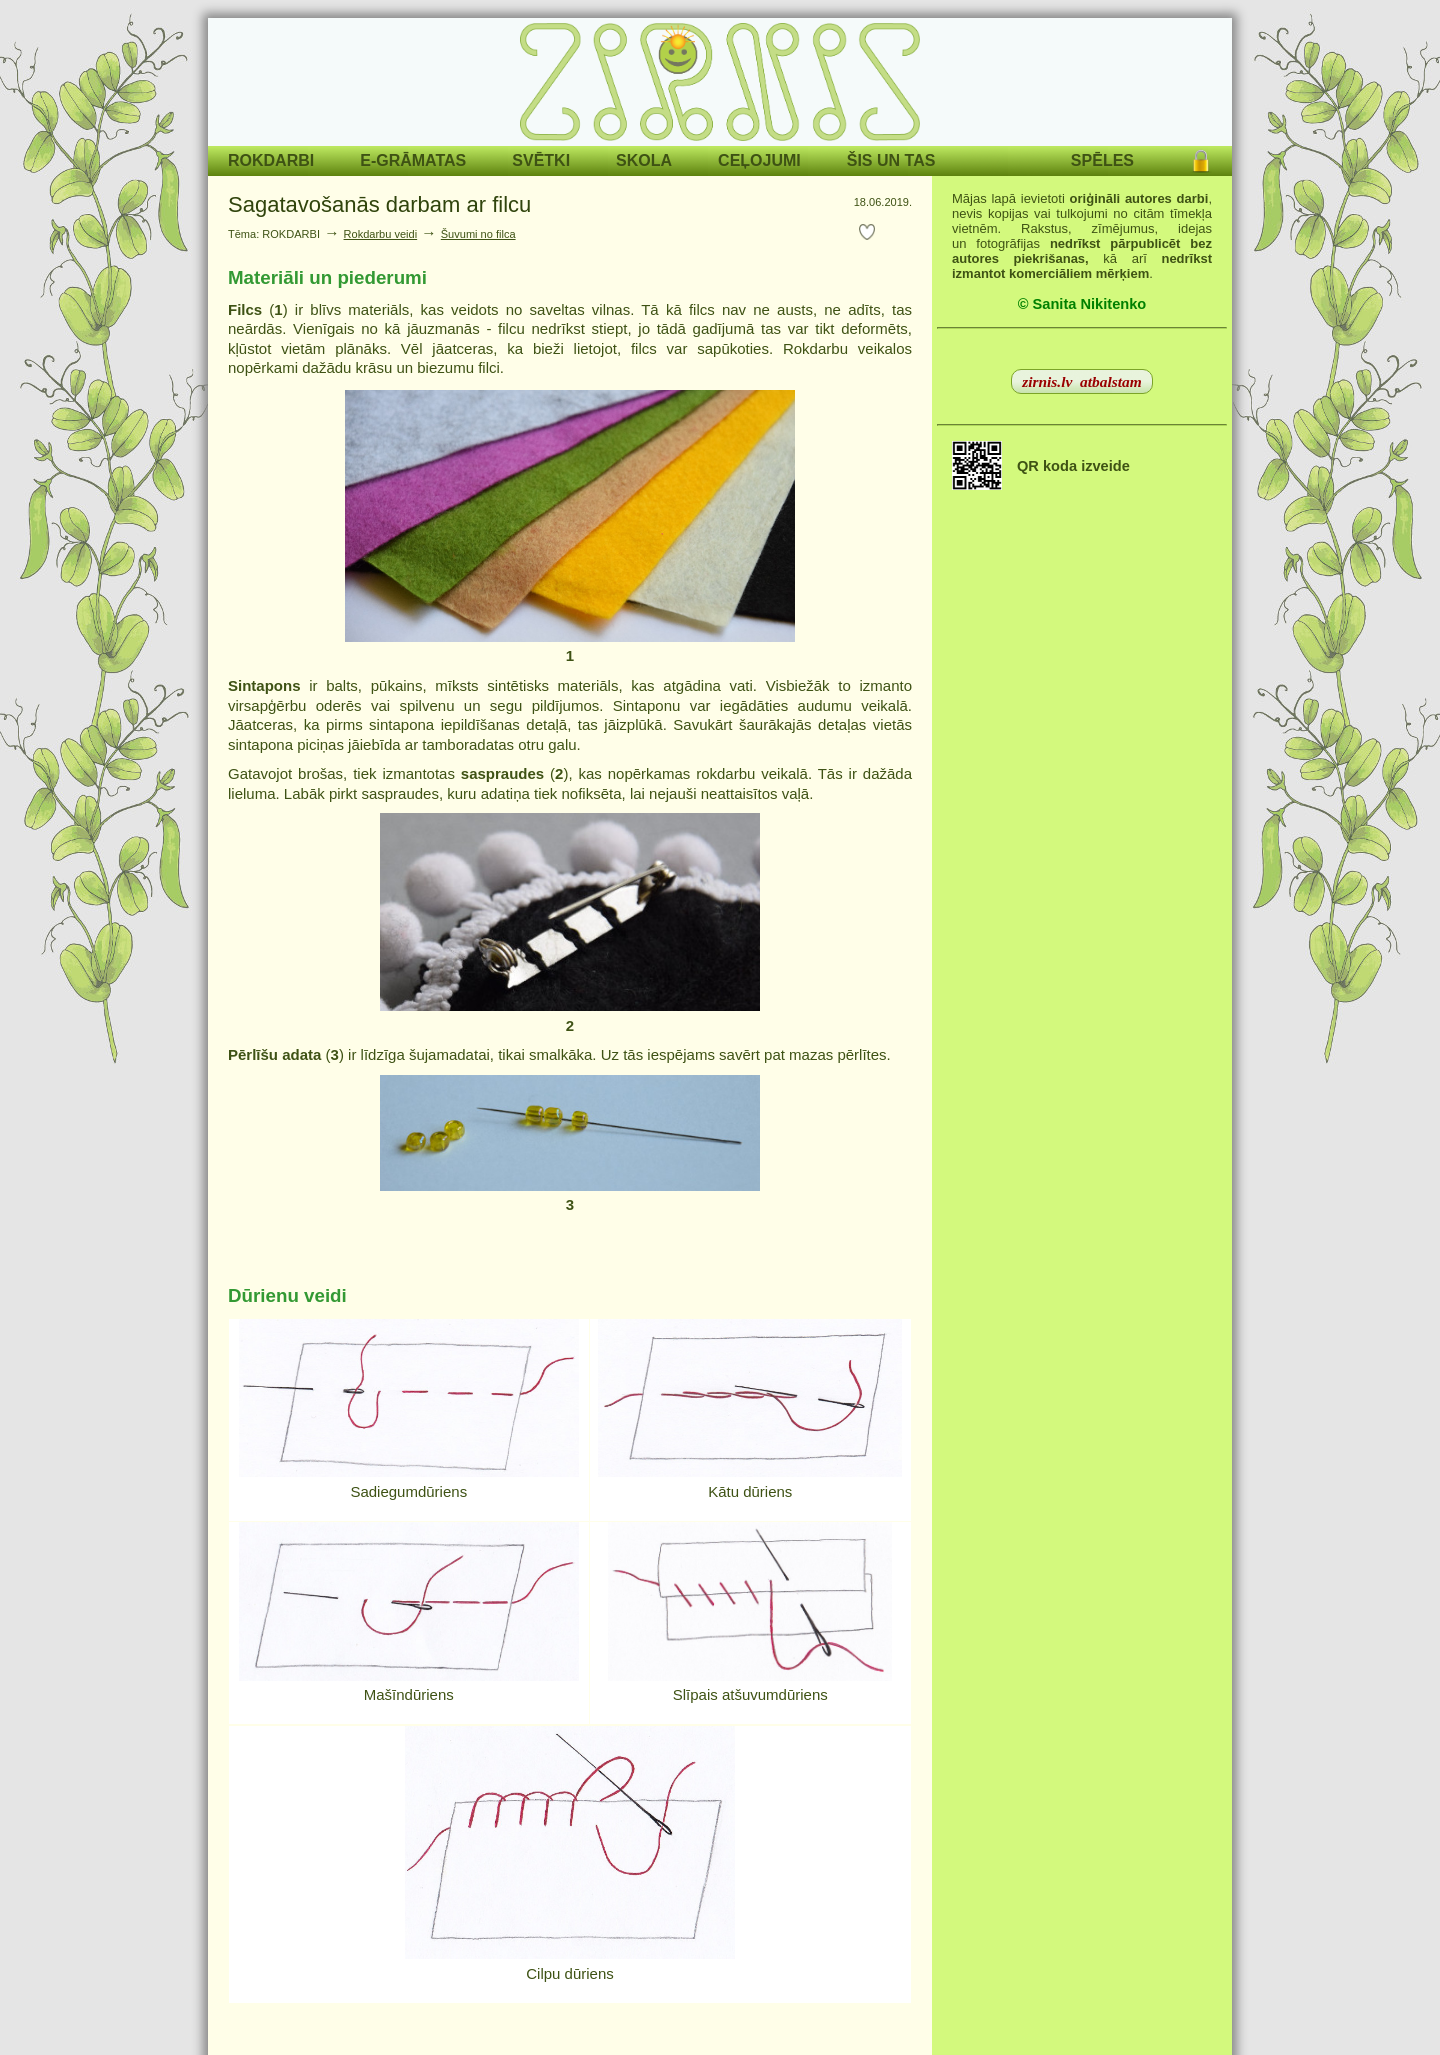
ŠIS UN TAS (891, 160)
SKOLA (644, 160)
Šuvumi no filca (478, 234)
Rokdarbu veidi (381, 234)
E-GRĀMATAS (413, 160)
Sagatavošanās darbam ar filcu (379, 204)
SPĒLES (1102, 160)
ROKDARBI (271, 160)
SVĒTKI (541, 160)
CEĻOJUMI (759, 160)
